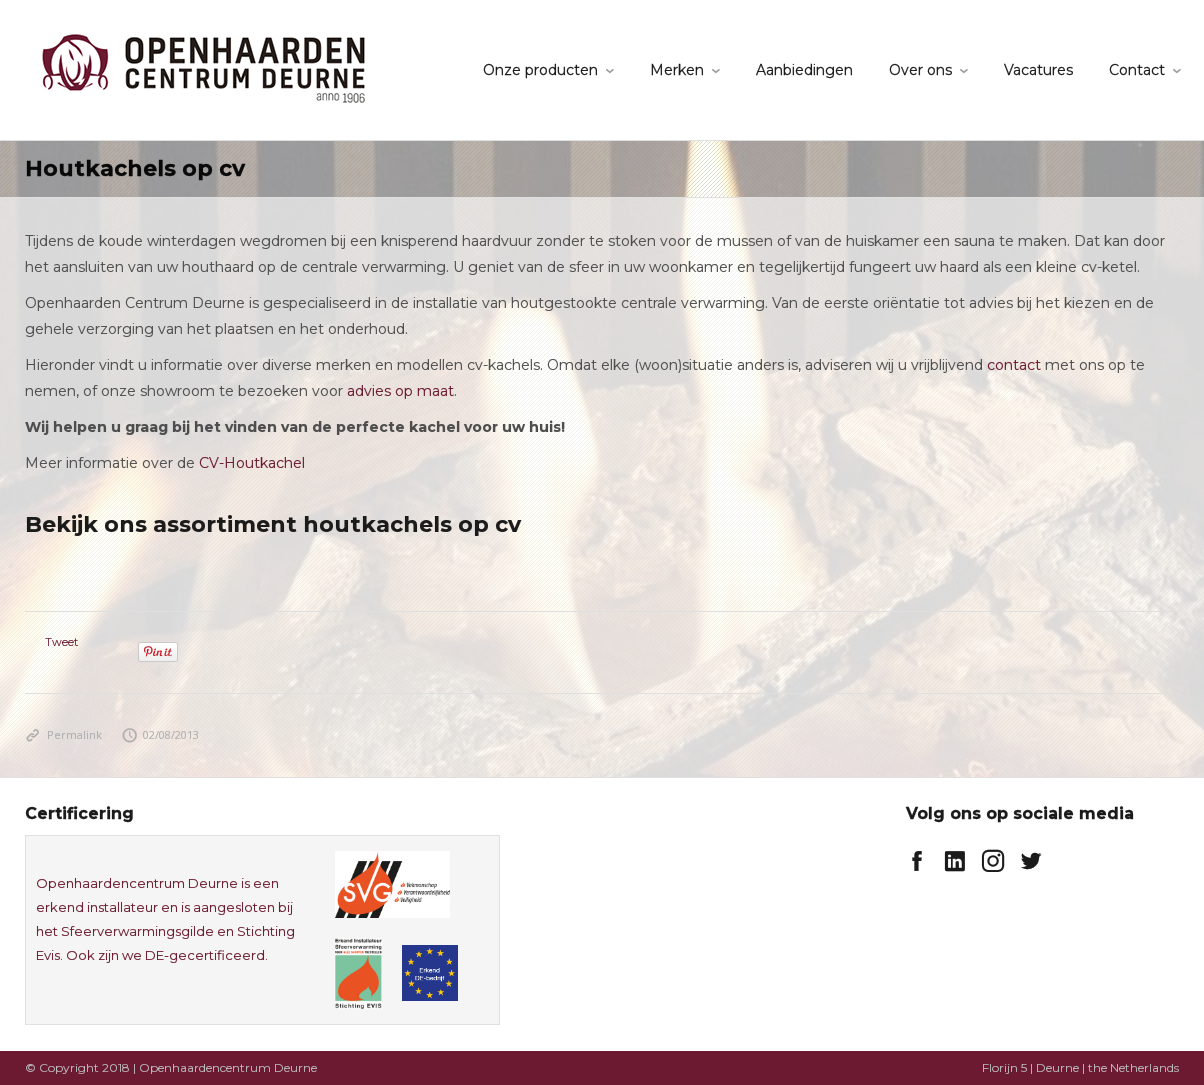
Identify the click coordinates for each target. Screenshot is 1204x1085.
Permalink (63, 734)
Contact (1137, 70)
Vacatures (1038, 70)
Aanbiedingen (804, 70)
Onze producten (540, 70)
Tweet (61, 642)
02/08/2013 (161, 734)
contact (1014, 365)
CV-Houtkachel (252, 463)
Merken (677, 70)
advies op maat (400, 391)
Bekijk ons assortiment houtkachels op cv (273, 524)
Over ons (920, 70)
